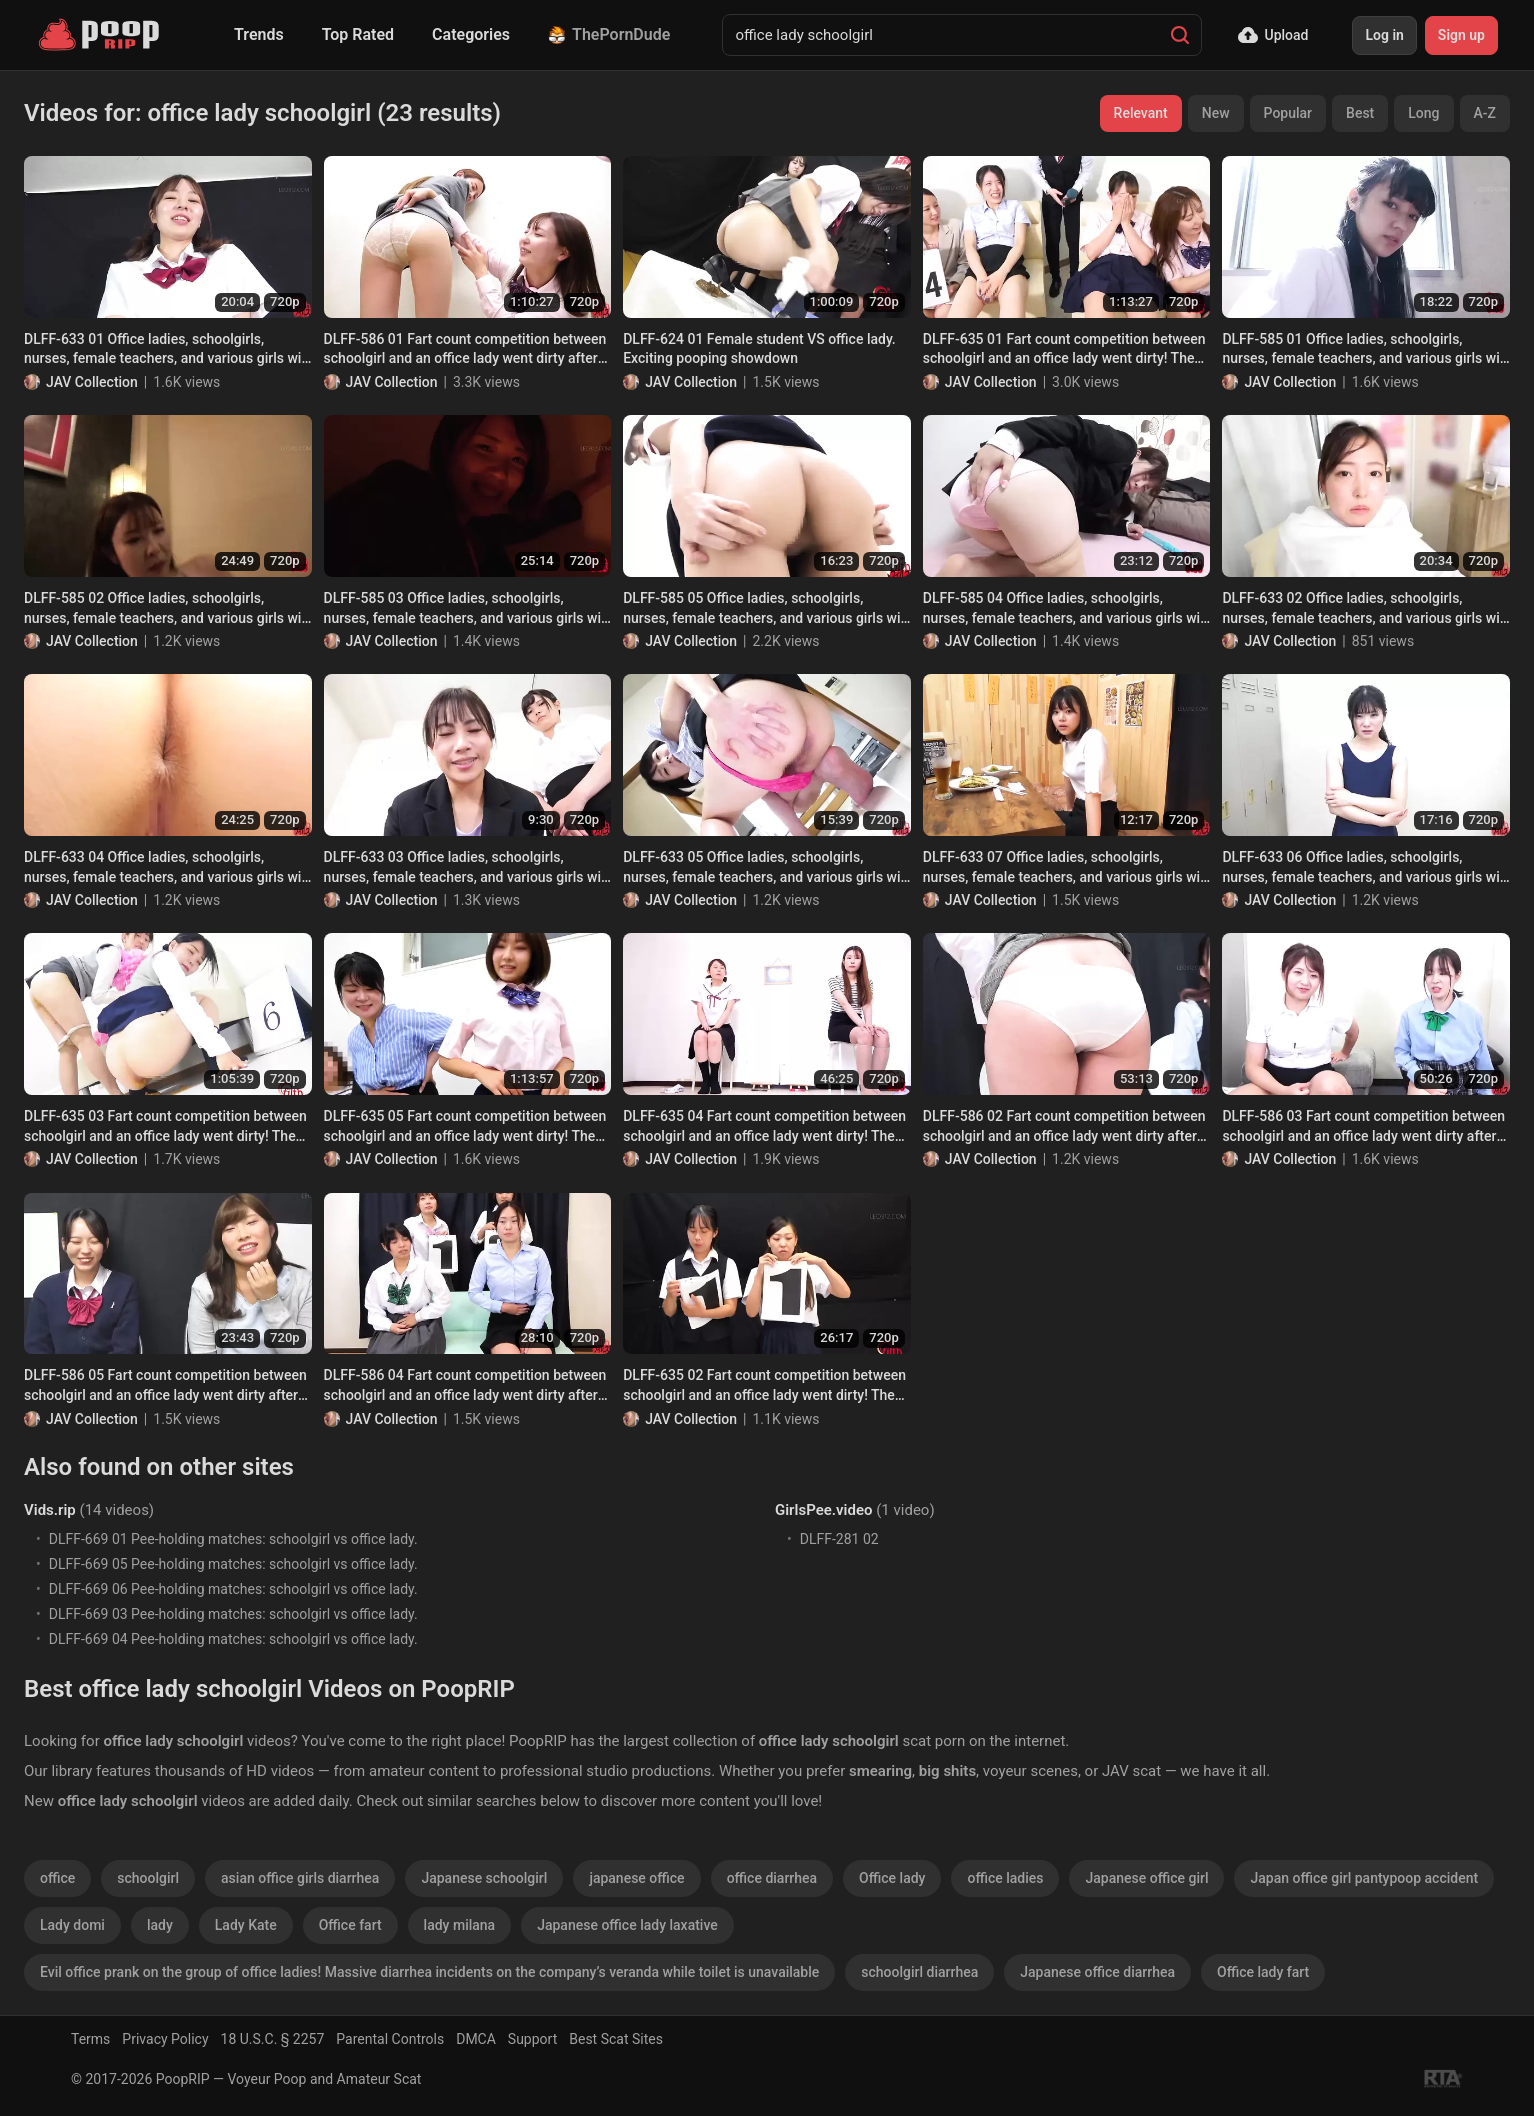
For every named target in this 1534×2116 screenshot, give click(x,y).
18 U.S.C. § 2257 (273, 2039)
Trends (259, 34)
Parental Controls (390, 2039)
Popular (1288, 113)
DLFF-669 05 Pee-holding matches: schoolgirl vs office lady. (233, 1564)
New (1216, 113)
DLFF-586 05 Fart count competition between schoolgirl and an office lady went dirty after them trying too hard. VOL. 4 (165, 1386)
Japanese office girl (1146, 1878)
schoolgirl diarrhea (919, 1972)
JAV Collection (92, 382)
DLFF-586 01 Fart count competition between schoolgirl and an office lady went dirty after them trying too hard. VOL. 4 (465, 350)
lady (160, 1925)
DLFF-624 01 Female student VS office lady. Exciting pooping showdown (759, 349)
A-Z (1485, 113)
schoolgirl (148, 1878)
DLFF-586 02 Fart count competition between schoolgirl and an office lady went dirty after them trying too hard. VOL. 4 (1064, 1127)
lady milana (460, 1925)
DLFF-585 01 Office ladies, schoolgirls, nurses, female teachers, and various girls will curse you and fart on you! (1364, 350)
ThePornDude (609, 34)
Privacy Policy (165, 2039)
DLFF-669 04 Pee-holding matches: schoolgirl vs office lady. (233, 1639)
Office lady (892, 1878)
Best (1360, 113)
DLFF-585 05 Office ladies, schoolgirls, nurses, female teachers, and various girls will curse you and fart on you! (765, 609)
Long (1423, 113)
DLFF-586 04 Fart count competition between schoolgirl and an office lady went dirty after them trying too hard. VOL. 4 (465, 1386)
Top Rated (358, 34)
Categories (471, 34)
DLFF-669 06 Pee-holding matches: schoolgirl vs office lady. (233, 1589)
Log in (1384, 35)
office (57, 1878)
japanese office (636, 1878)
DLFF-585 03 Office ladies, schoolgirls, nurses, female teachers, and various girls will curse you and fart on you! (466, 609)
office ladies (1005, 1878)
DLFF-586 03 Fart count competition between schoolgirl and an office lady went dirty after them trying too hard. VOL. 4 (1363, 1127)
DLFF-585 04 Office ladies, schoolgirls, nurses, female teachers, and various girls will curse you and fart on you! (1065, 609)
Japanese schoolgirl (484, 1878)
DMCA (476, 2039)
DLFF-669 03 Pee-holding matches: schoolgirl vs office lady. (233, 1614)
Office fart (350, 1925)
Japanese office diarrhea (1097, 1972)
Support (532, 2039)
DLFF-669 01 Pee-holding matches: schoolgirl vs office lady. (233, 1539)
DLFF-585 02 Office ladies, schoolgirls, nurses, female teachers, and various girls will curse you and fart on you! (166, 609)
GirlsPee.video (823, 1510)
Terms (90, 2039)
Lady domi (72, 1925)
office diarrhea (772, 1878)
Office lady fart (1263, 1972)
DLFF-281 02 (839, 1539)
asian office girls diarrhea (300, 1878)
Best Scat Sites (616, 2039)
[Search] (1180, 35)
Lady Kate (246, 1925)
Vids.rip (50, 1510)
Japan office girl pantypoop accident (1364, 1878)
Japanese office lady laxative (627, 1925)
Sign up (1461, 35)
